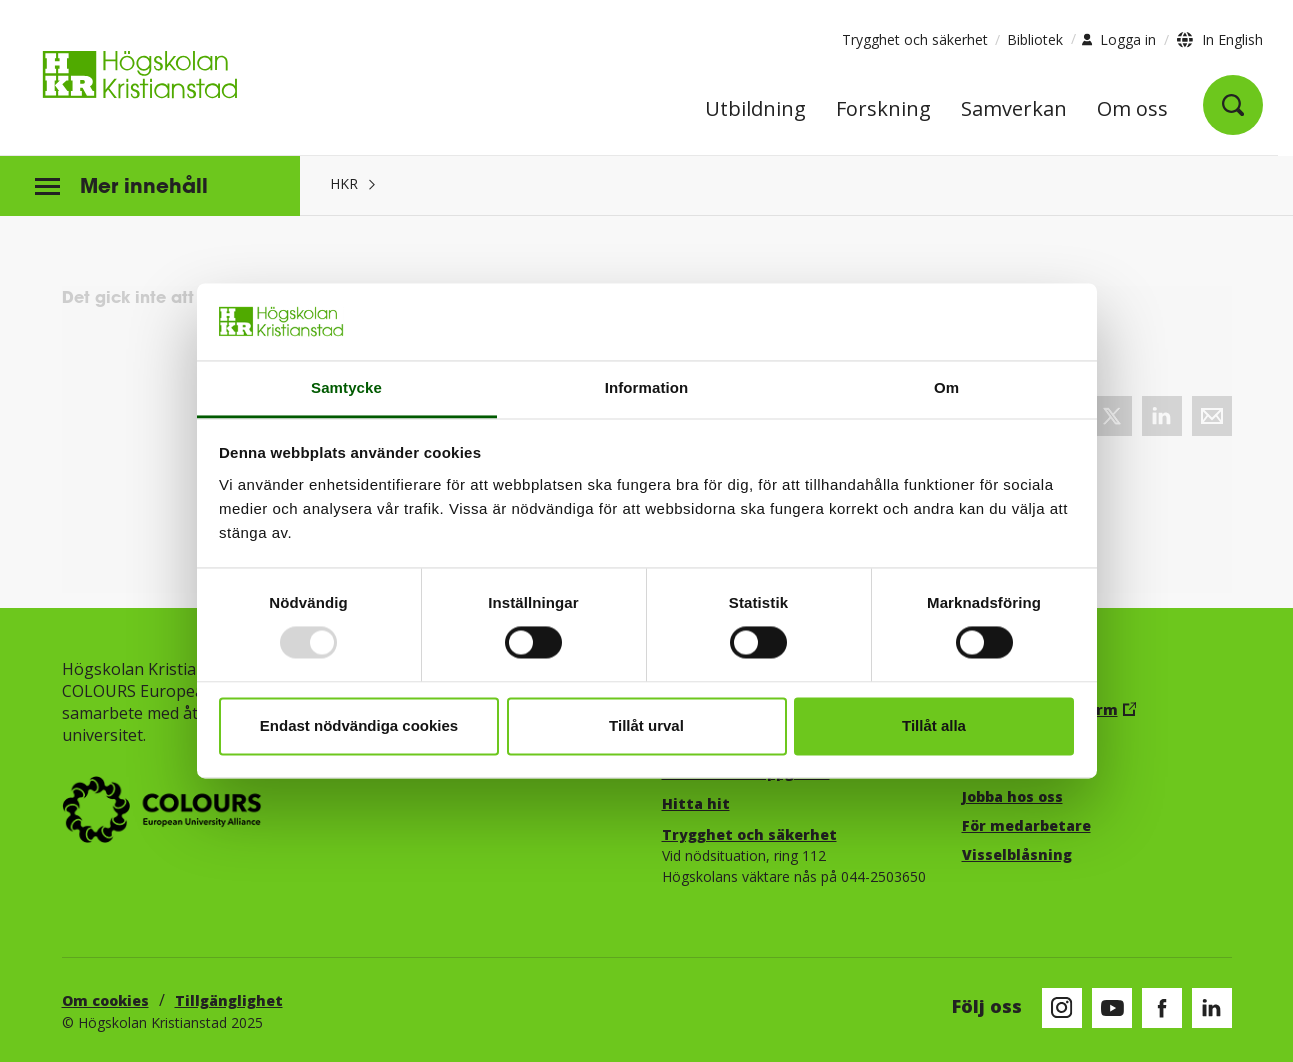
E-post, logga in (1020, 738)
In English (1232, 39)
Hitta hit (696, 803)
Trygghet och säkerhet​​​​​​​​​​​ (749, 834)
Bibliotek (1035, 39)
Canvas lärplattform (1040, 709)
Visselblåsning (1017, 854)
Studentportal (1017, 767)
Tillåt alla (934, 725)
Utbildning (755, 110)
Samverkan (1014, 110)
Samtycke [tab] (346, 387)
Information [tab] (647, 387)
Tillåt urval (646, 725)
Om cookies (105, 1000)
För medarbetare (1026, 825)
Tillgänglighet (229, 1000)
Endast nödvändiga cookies (359, 725)
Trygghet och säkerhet (915, 39)
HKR (344, 183)
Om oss (1132, 110)
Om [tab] (946, 387)
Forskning (883, 110)
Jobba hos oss (1012, 796)
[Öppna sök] (1233, 105)
